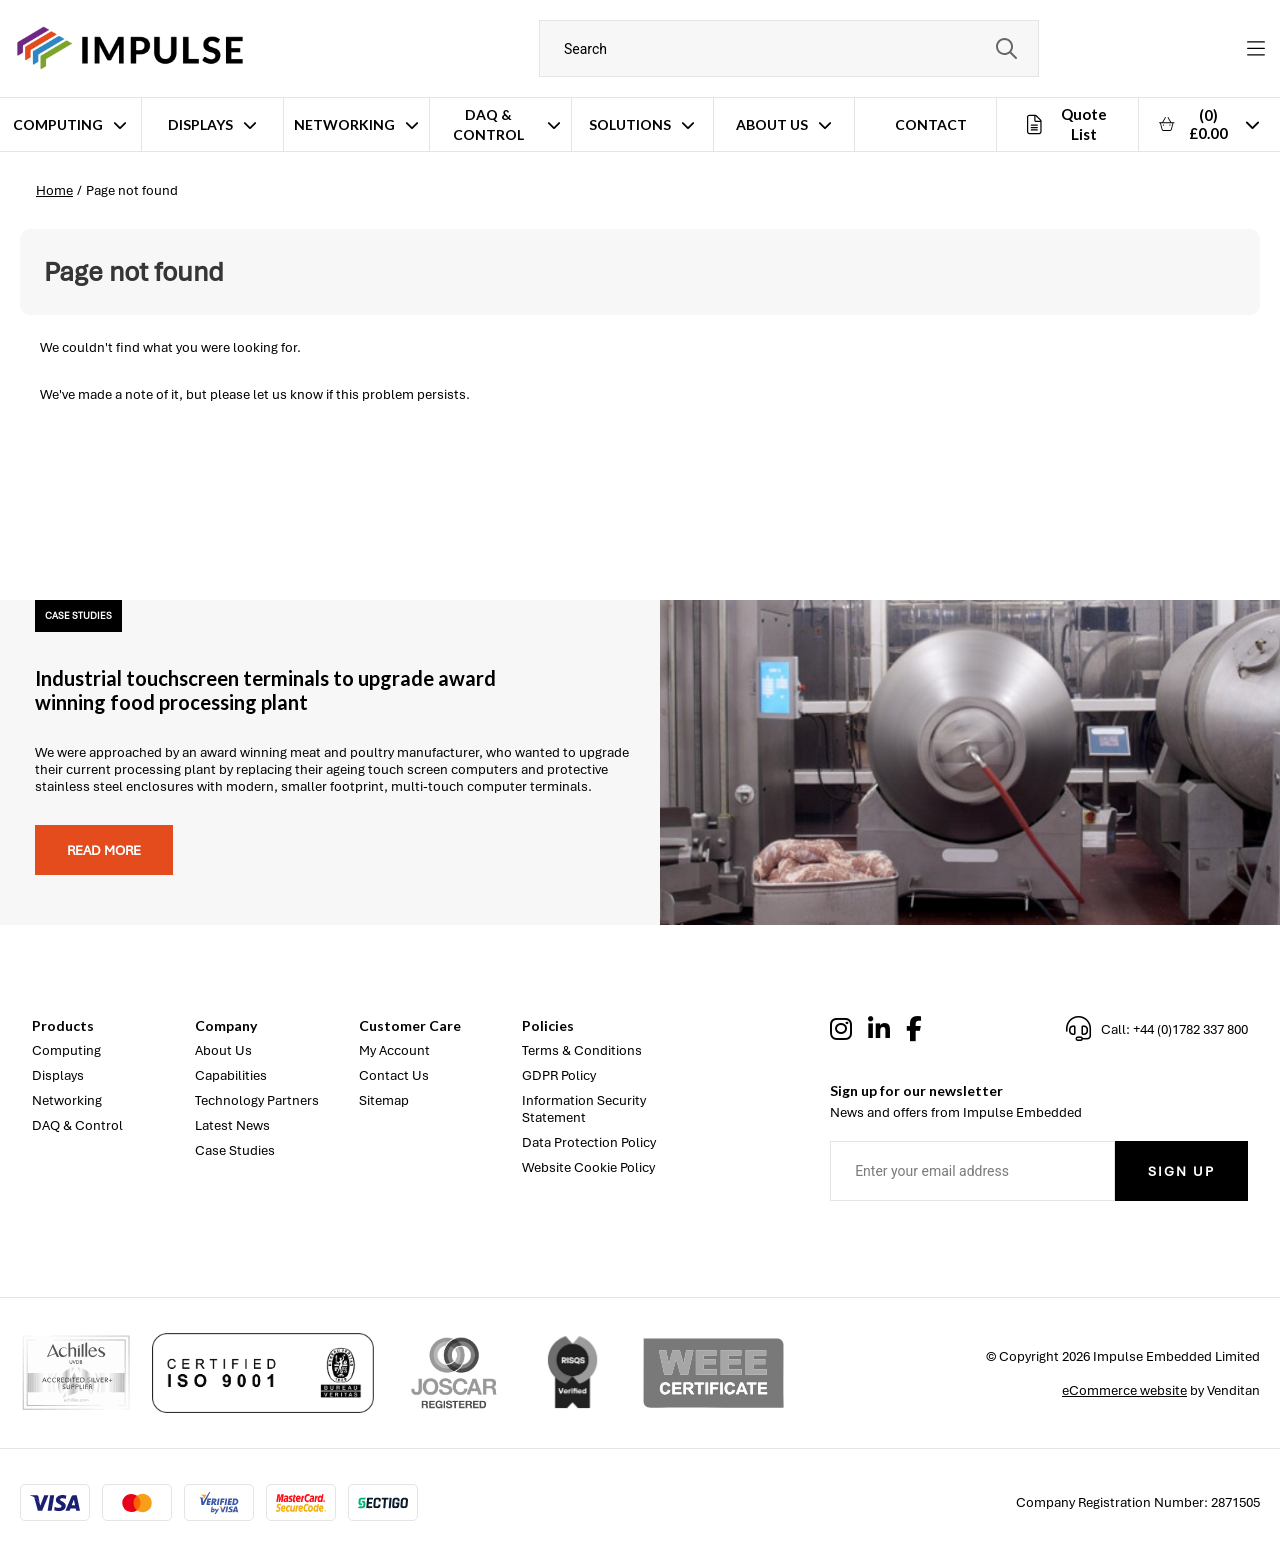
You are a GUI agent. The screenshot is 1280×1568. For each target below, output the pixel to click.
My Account (394, 1050)
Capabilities (231, 1075)
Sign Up (1181, 1171)
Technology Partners (257, 1100)
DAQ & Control (488, 124)
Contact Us (394, 1075)
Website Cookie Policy (588, 1167)
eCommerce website (1124, 1390)
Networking (344, 124)
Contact (931, 124)
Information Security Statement (584, 1109)
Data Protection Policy (589, 1142)
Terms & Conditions (582, 1050)
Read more (104, 850)
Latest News (232, 1125)
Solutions (630, 124)
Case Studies (235, 1150)
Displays (200, 124)
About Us (772, 124)
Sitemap (384, 1100)
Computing (58, 124)
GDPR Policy (559, 1075)
